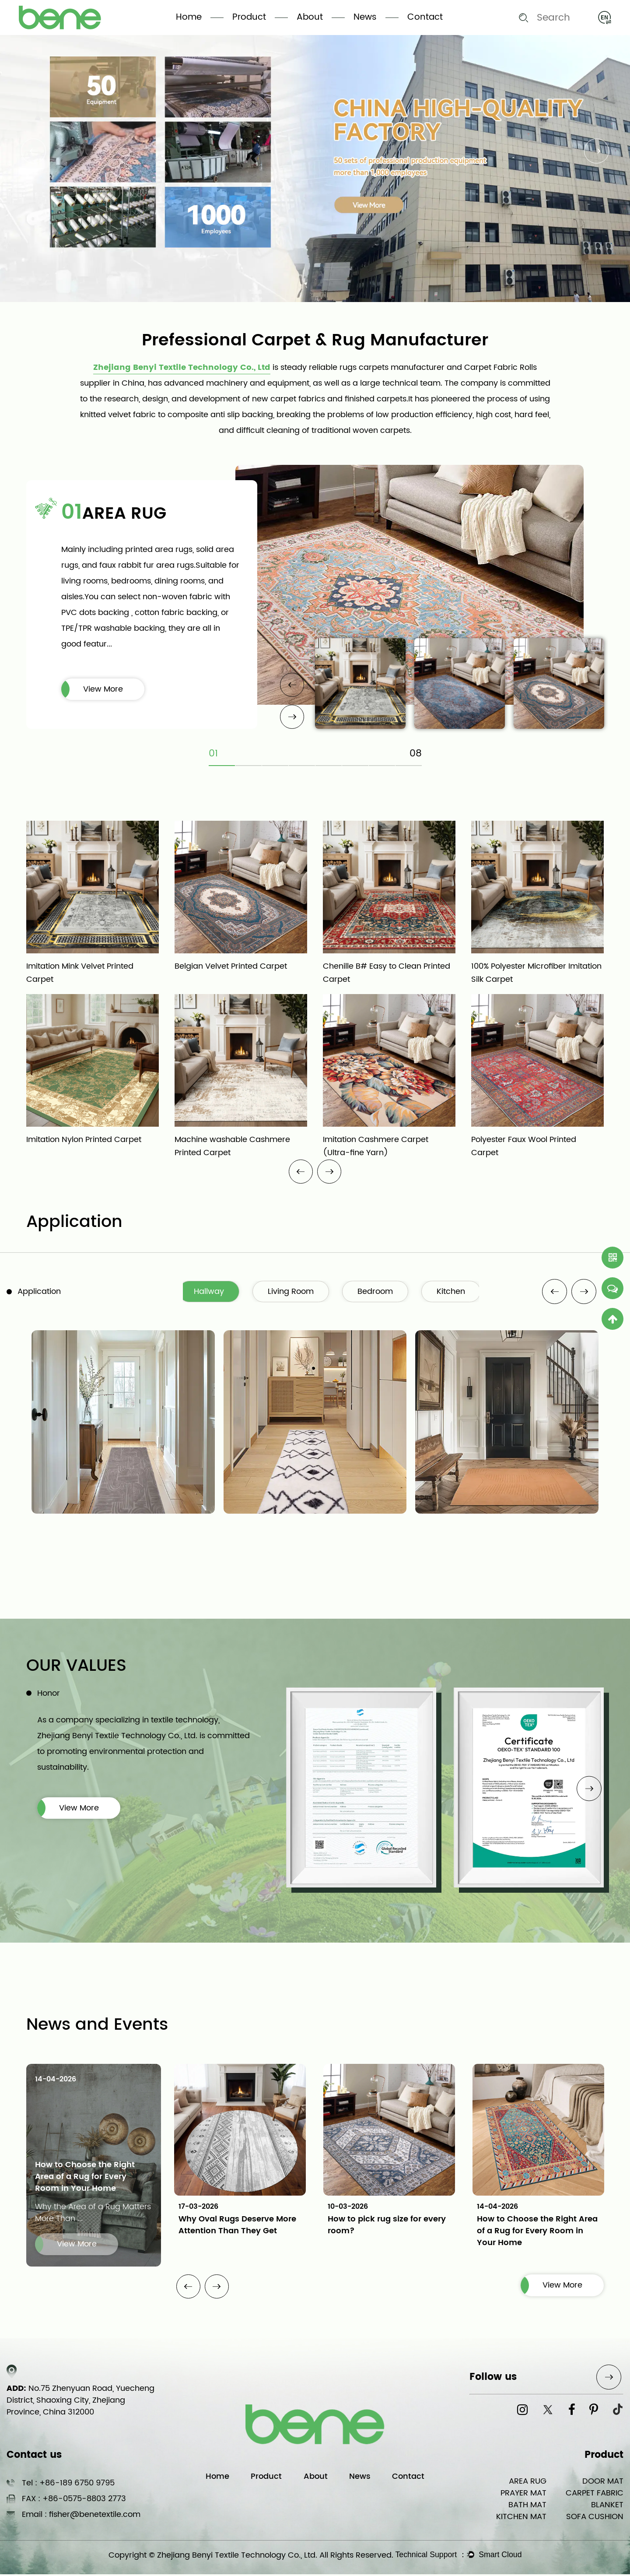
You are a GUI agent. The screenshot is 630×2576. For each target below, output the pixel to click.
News (365, 17)
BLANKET (607, 2506)
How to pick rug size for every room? (387, 2226)
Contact (425, 17)
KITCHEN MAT (521, 2518)
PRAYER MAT (523, 2494)
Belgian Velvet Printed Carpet (231, 966)
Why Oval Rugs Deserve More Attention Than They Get (237, 2226)
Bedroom (381, 1292)
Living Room (296, 1292)
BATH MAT (527, 2506)
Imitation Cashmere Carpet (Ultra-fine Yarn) (375, 1147)
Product (249, 17)
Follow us (493, 2379)
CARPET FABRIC (594, 2494)
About (310, 17)
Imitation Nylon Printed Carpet (83, 1140)
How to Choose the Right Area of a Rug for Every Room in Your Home (85, 2178)
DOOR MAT (602, 2483)
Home (189, 17)
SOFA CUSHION (594, 2518)
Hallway (214, 1292)
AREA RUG (124, 513)
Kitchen (458, 1292)
